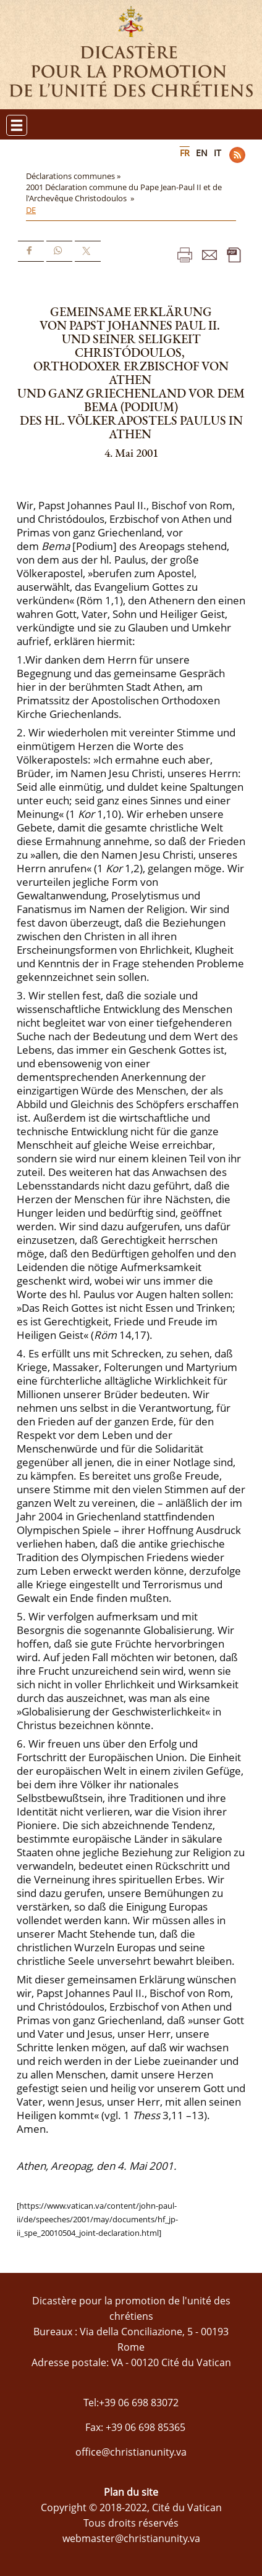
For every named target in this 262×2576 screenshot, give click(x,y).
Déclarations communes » (74, 175)
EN (202, 153)
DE (31, 209)
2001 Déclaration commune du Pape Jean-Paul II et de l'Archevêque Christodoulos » (124, 192)
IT (217, 153)
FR (185, 153)
